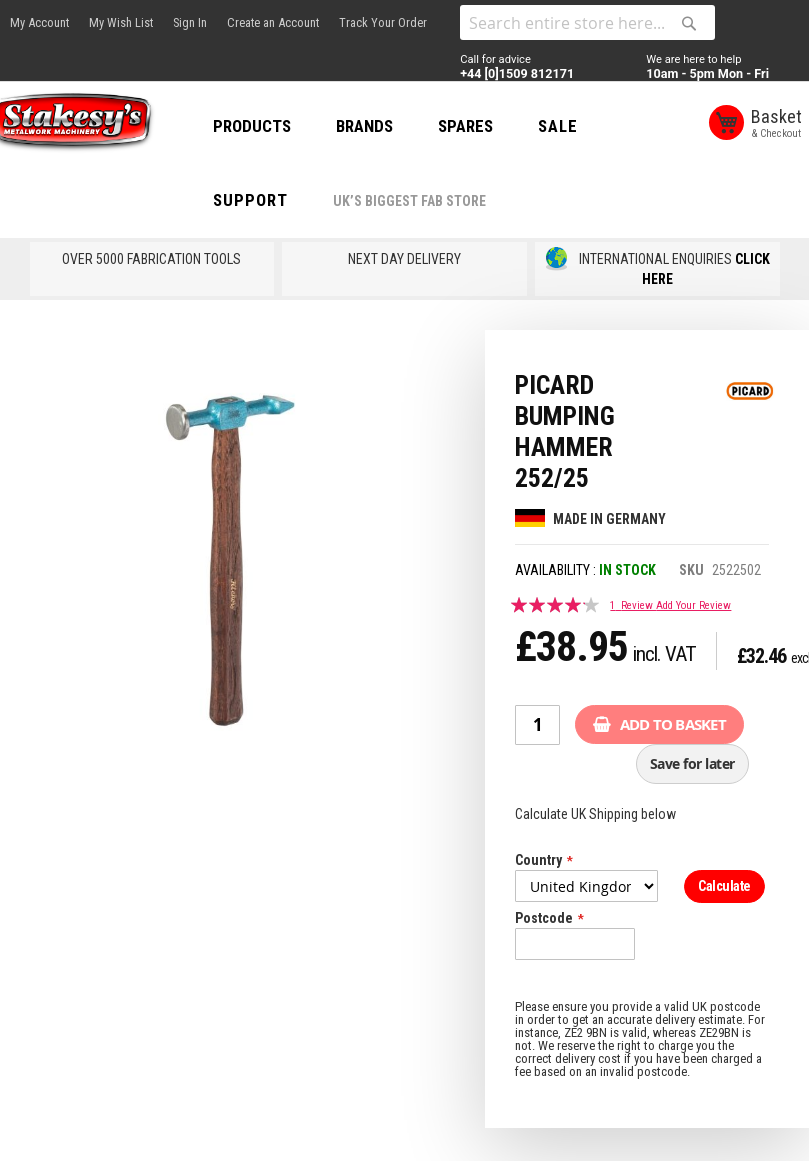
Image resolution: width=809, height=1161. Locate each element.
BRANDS (388, 126)
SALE (582, 126)
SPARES (489, 126)
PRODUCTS (276, 126)
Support (274, 200)
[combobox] (587, 22)
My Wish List (121, 22)
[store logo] (90, 124)
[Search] (689, 23)
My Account (39, 22)
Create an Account (273, 22)
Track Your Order (383, 22)
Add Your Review (693, 605)
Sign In (190, 22)
